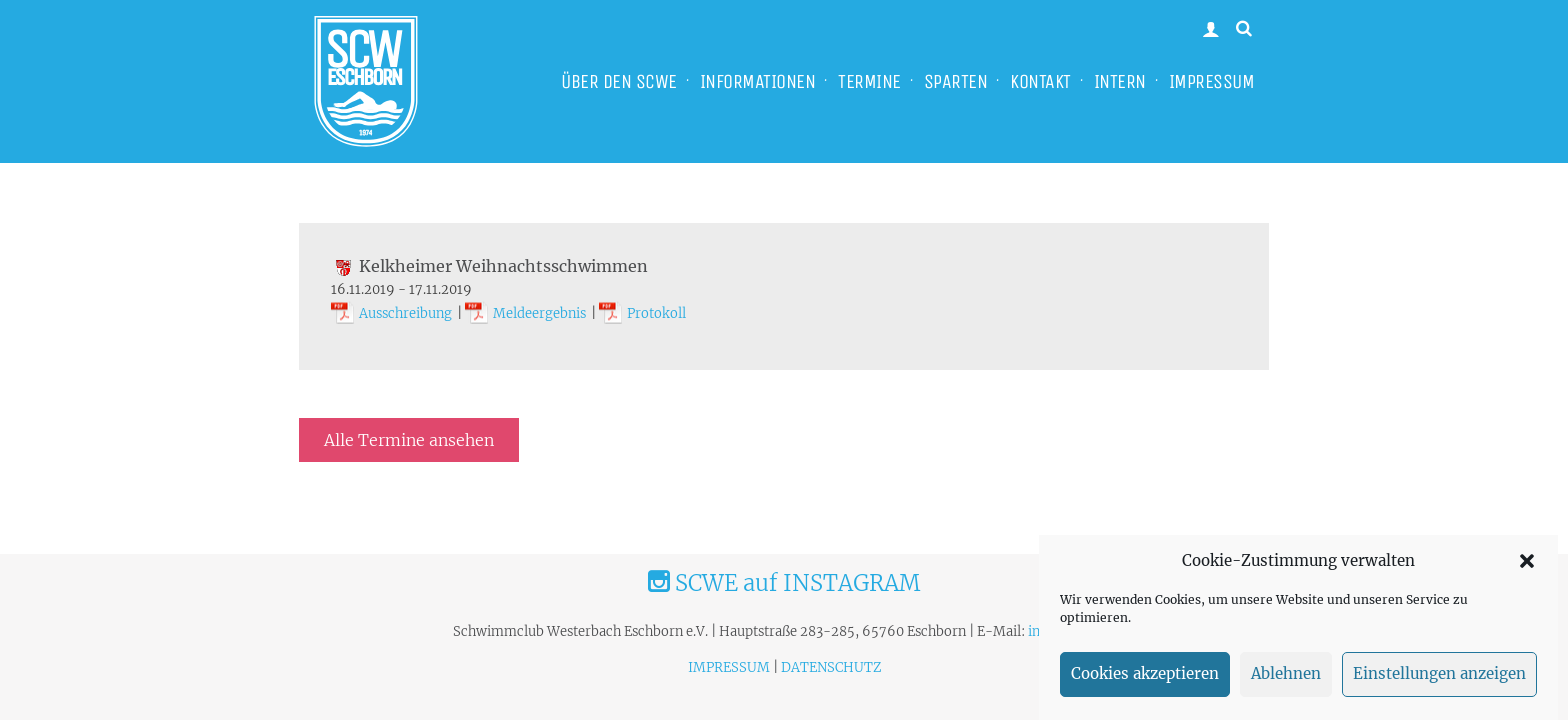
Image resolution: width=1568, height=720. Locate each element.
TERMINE (869, 81)
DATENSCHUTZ (831, 667)
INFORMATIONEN (758, 81)
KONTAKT (1040, 81)
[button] (1527, 567)
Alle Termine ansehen (409, 440)
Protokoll (656, 313)
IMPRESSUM (1212, 81)
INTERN (1120, 81)
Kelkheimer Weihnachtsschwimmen (489, 266)
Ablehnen (1286, 679)
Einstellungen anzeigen (1439, 679)
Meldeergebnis (539, 313)
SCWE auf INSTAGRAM (784, 583)
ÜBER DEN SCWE (619, 81)
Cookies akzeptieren (1145, 679)
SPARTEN (956, 81)
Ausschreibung (405, 313)
